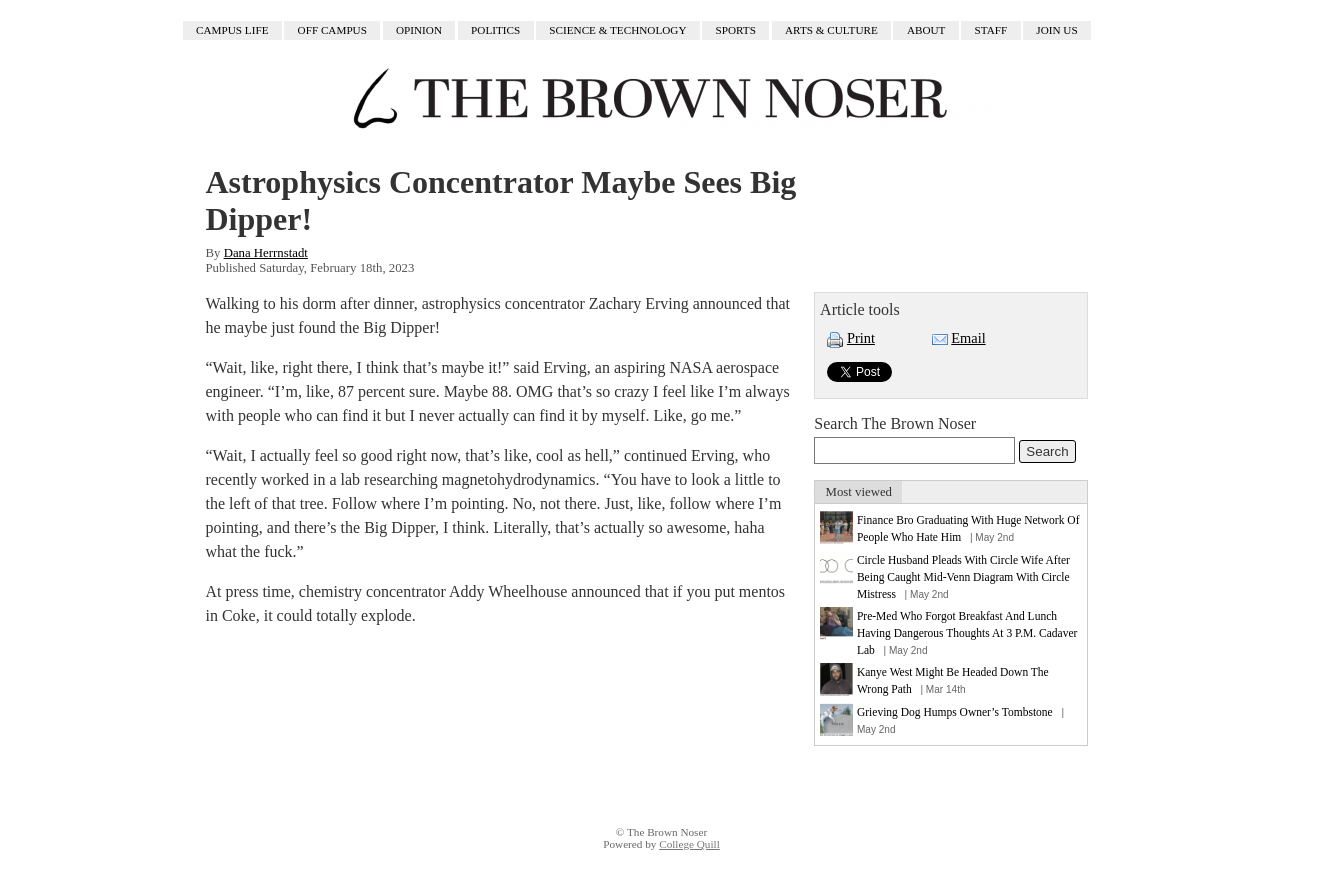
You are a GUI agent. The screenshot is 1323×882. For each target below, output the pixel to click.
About (926, 31)
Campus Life (232, 31)
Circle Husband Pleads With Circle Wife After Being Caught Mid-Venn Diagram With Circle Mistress (963, 577)
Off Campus (332, 31)
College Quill (689, 844)
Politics (495, 31)
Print (861, 338)
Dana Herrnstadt (266, 253)
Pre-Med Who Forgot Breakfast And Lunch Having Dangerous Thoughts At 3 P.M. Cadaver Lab (967, 633)
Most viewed (859, 492)
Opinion (419, 31)
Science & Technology (617, 31)
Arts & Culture (831, 31)
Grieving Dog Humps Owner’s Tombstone (955, 712)
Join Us (1056, 31)
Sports (736, 31)
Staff (991, 31)
